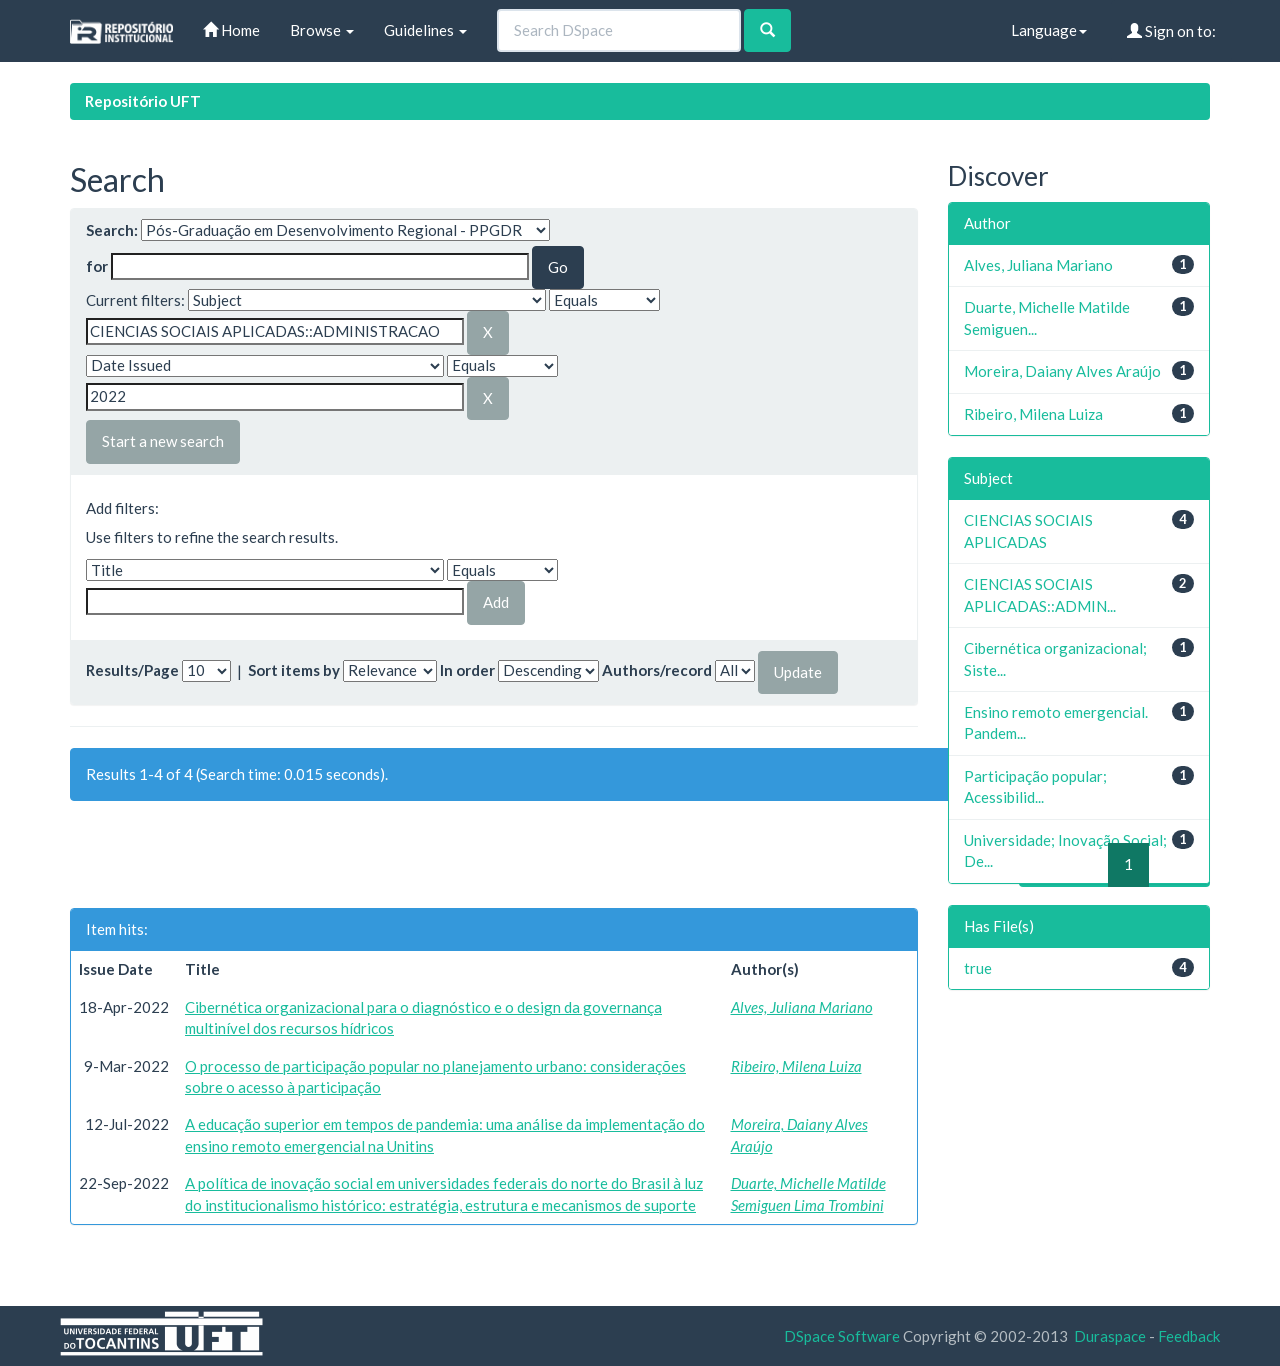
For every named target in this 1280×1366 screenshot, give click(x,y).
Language (1049, 30)
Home (231, 30)
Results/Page (132, 670)
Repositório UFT (143, 101)
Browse (322, 30)
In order (467, 670)
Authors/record (657, 670)
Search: (112, 230)
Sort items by (294, 670)
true (978, 968)
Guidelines (425, 30)
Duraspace (1110, 1336)
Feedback (1189, 1336)
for (97, 266)
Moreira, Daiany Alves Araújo (1062, 371)
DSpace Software (842, 1336)
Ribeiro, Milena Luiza (796, 1066)
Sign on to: (1171, 31)
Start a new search (163, 441)
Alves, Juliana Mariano (802, 1007)
